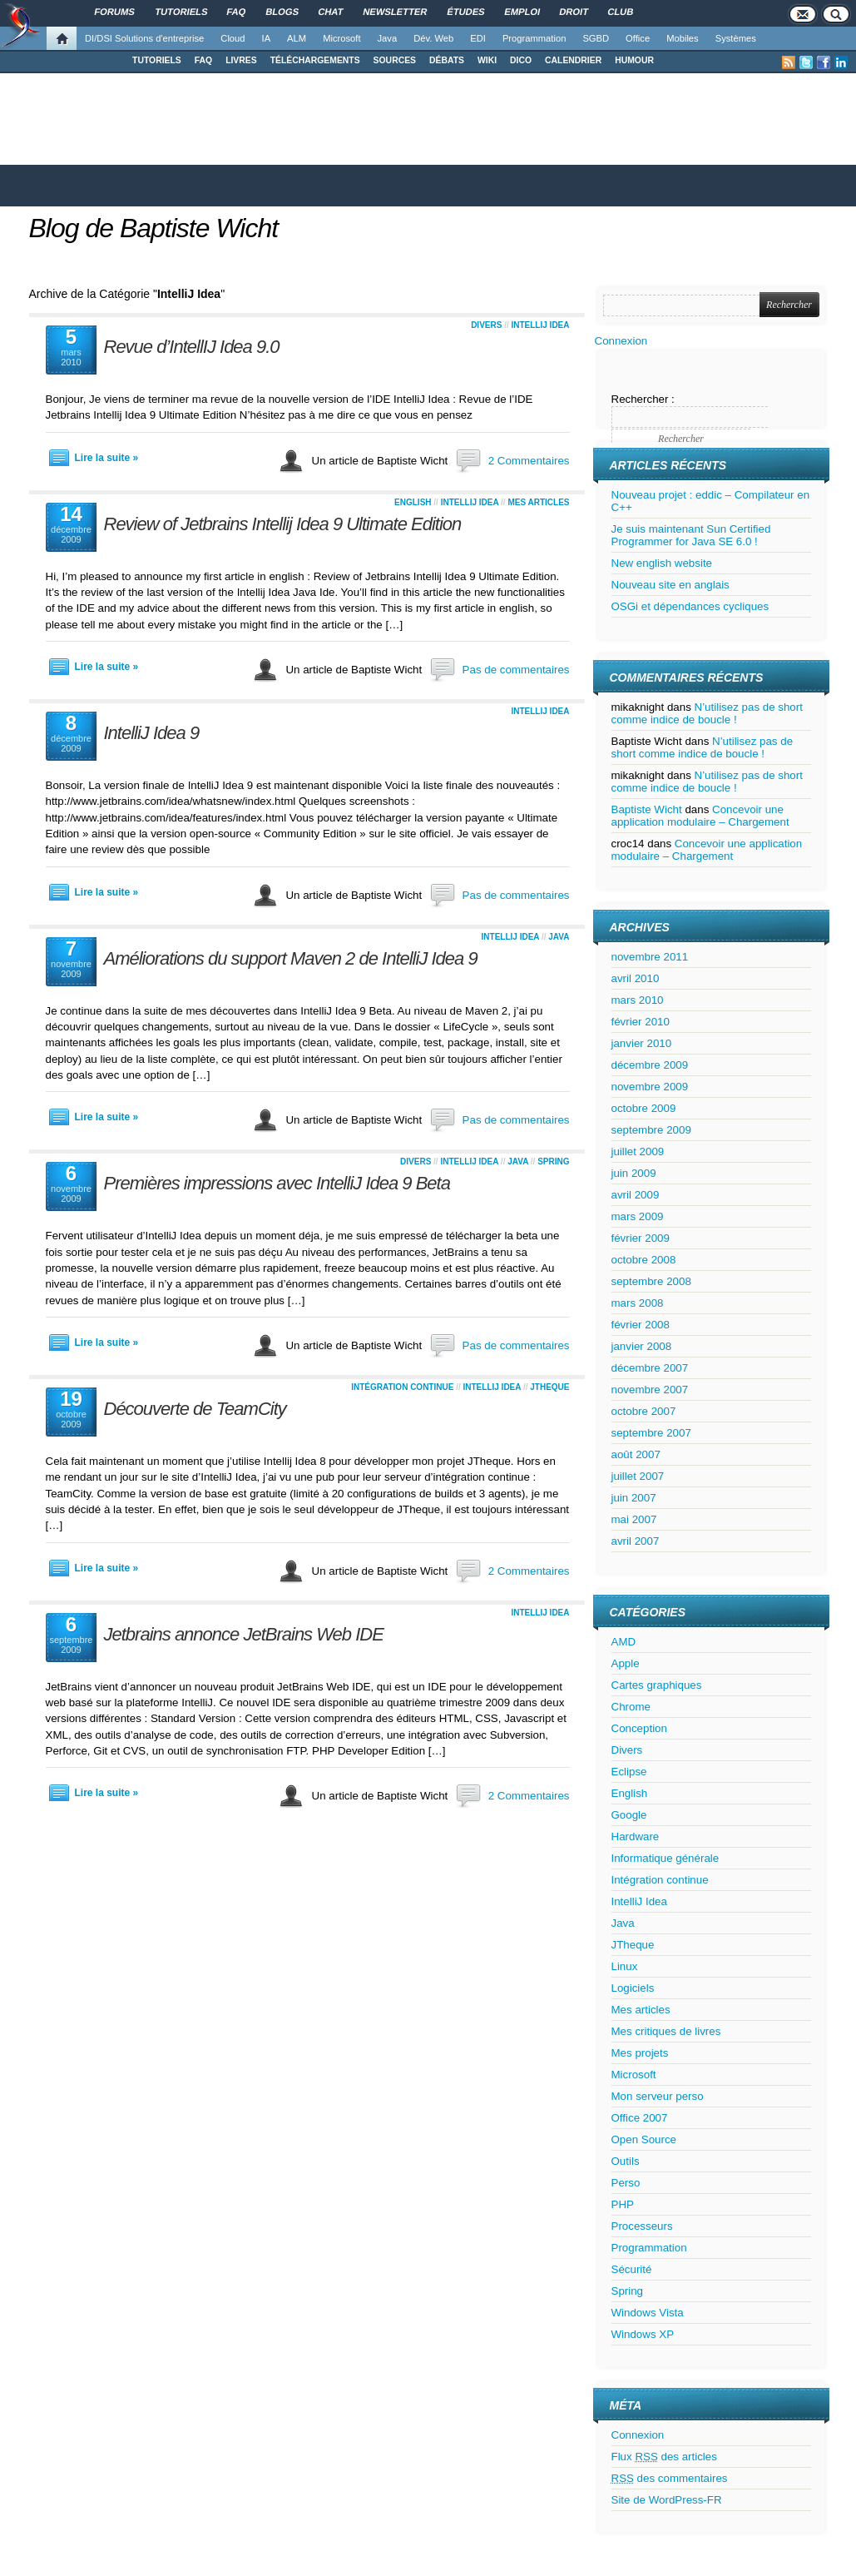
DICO (521, 60)
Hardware (635, 1836)
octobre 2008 (643, 1259)
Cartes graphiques (656, 1685)
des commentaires (669, 2478)
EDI (478, 38)
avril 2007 (635, 1541)
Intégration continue (402, 1387)
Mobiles (682, 38)
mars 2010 (637, 1000)
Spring (553, 1161)
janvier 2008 (641, 1346)
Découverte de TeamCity (195, 1408)
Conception (639, 1728)
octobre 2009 (643, 1108)
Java (388, 38)
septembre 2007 (651, 1433)
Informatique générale (665, 1858)
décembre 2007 (650, 1368)
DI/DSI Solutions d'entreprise (144, 38)
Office (638, 38)
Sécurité (631, 2269)
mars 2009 (637, 1216)
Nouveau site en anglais (670, 584)
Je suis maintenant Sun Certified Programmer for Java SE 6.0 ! (691, 535)
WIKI (487, 60)
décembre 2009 (650, 1065)
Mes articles (538, 502)
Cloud (232, 38)
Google (629, 1815)
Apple (625, 1663)
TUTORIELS (156, 60)
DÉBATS (446, 60)
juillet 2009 (638, 1151)
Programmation (534, 38)
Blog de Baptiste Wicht (154, 228)
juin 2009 (633, 1173)
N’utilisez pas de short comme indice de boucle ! (707, 713)
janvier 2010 (641, 1043)
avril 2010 (635, 978)
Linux (624, 1966)
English (412, 502)
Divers (486, 325)
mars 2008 (637, 1303)
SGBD (595, 38)
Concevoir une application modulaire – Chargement (700, 815)
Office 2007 (639, 2118)
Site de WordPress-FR (666, 2500)
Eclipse (629, 1771)
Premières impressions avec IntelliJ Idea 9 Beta (277, 1183)
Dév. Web (433, 38)
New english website (662, 563)
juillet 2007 (638, 1476)
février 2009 (640, 1238)
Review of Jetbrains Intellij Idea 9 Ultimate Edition (283, 524)
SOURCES (395, 60)
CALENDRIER (573, 60)
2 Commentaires (529, 460)
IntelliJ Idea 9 (152, 732)
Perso (626, 2182)
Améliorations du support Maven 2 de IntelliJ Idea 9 (290, 958)
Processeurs (642, 2226)
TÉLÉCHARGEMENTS (315, 60)
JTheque (549, 1387)
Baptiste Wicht (646, 809)
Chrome (631, 1706)
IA (266, 38)
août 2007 (636, 1454)
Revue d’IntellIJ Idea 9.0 (192, 346)
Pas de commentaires (516, 669)
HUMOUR (634, 60)
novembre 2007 (650, 1389)
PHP (622, 2204)
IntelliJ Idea (540, 325)
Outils (625, 2161)
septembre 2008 (651, 1281)
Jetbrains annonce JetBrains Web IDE (243, 1634)
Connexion (621, 341)
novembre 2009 (650, 1086)
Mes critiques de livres (666, 2031)
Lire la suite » (107, 458)
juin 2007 (633, 1497)
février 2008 (640, 1324)
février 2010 (640, 1021)
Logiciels (633, 1988)
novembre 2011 (650, 956)
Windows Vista (647, 2312)
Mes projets (640, 2053)
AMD (623, 1641)
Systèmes (735, 38)
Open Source (644, 2139)
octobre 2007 (643, 1411)
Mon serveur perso (657, 2096)
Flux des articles (664, 2456)
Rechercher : (643, 399)
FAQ (203, 60)
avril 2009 (635, 1195)
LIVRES (241, 60)
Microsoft (341, 38)
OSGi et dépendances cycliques (690, 606)
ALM (296, 38)
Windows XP (643, 2334)
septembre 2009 (651, 1130)
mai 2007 (634, 1519)
